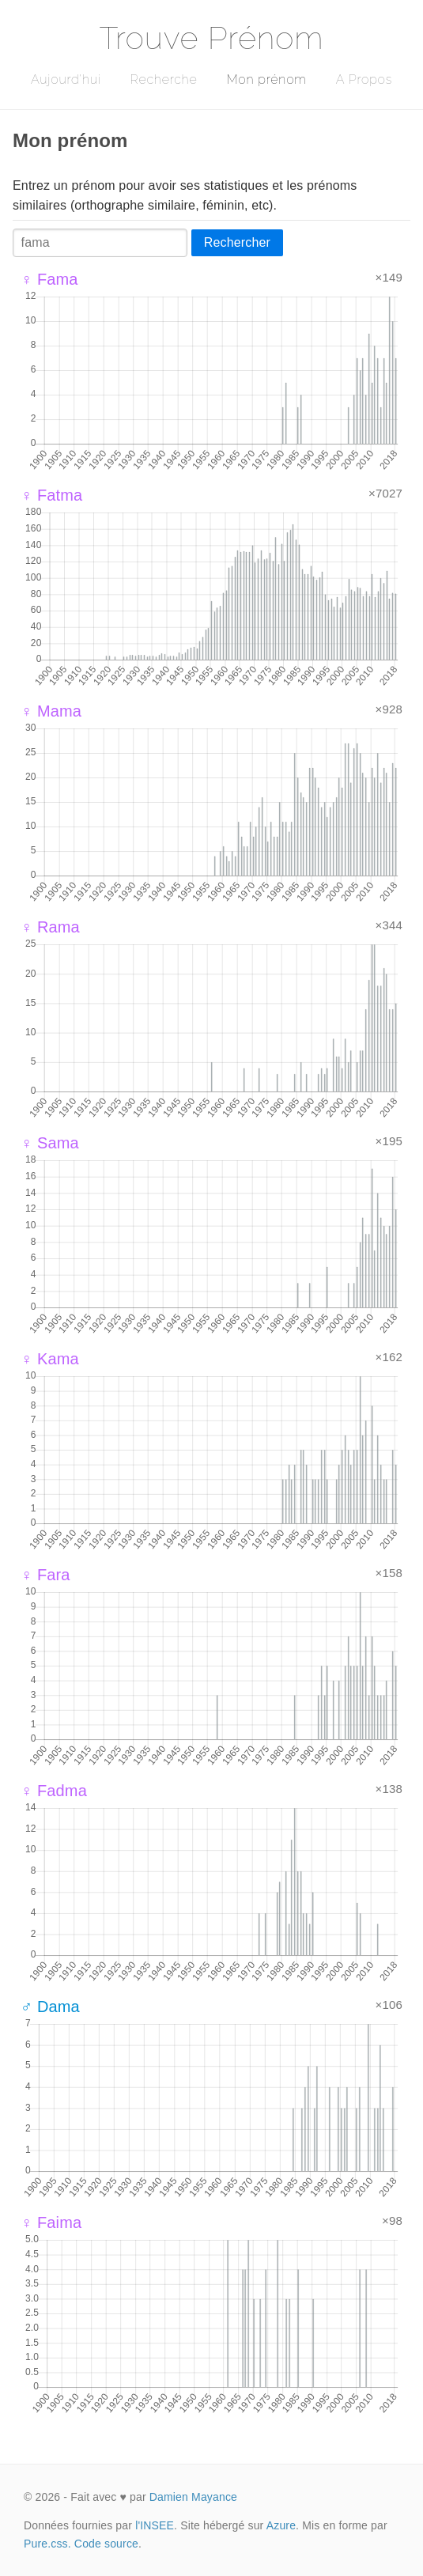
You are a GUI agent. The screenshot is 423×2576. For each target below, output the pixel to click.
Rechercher (237, 242)
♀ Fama (49, 279)
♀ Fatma (51, 495)
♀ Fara (45, 1574)
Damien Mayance (193, 2497)
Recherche (164, 79)
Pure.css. (47, 2543)
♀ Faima (51, 2222)
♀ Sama (50, 1143)
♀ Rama (50, 927)
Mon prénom (266, 79)
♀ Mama (51, 711)
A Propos (364, 79)
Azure (281, 2525)
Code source (106, 2543)
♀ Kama (50, 1358)
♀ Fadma (54, 1790)
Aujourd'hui (66, 79)
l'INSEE (154, 2525)
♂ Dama (50, 2006)
